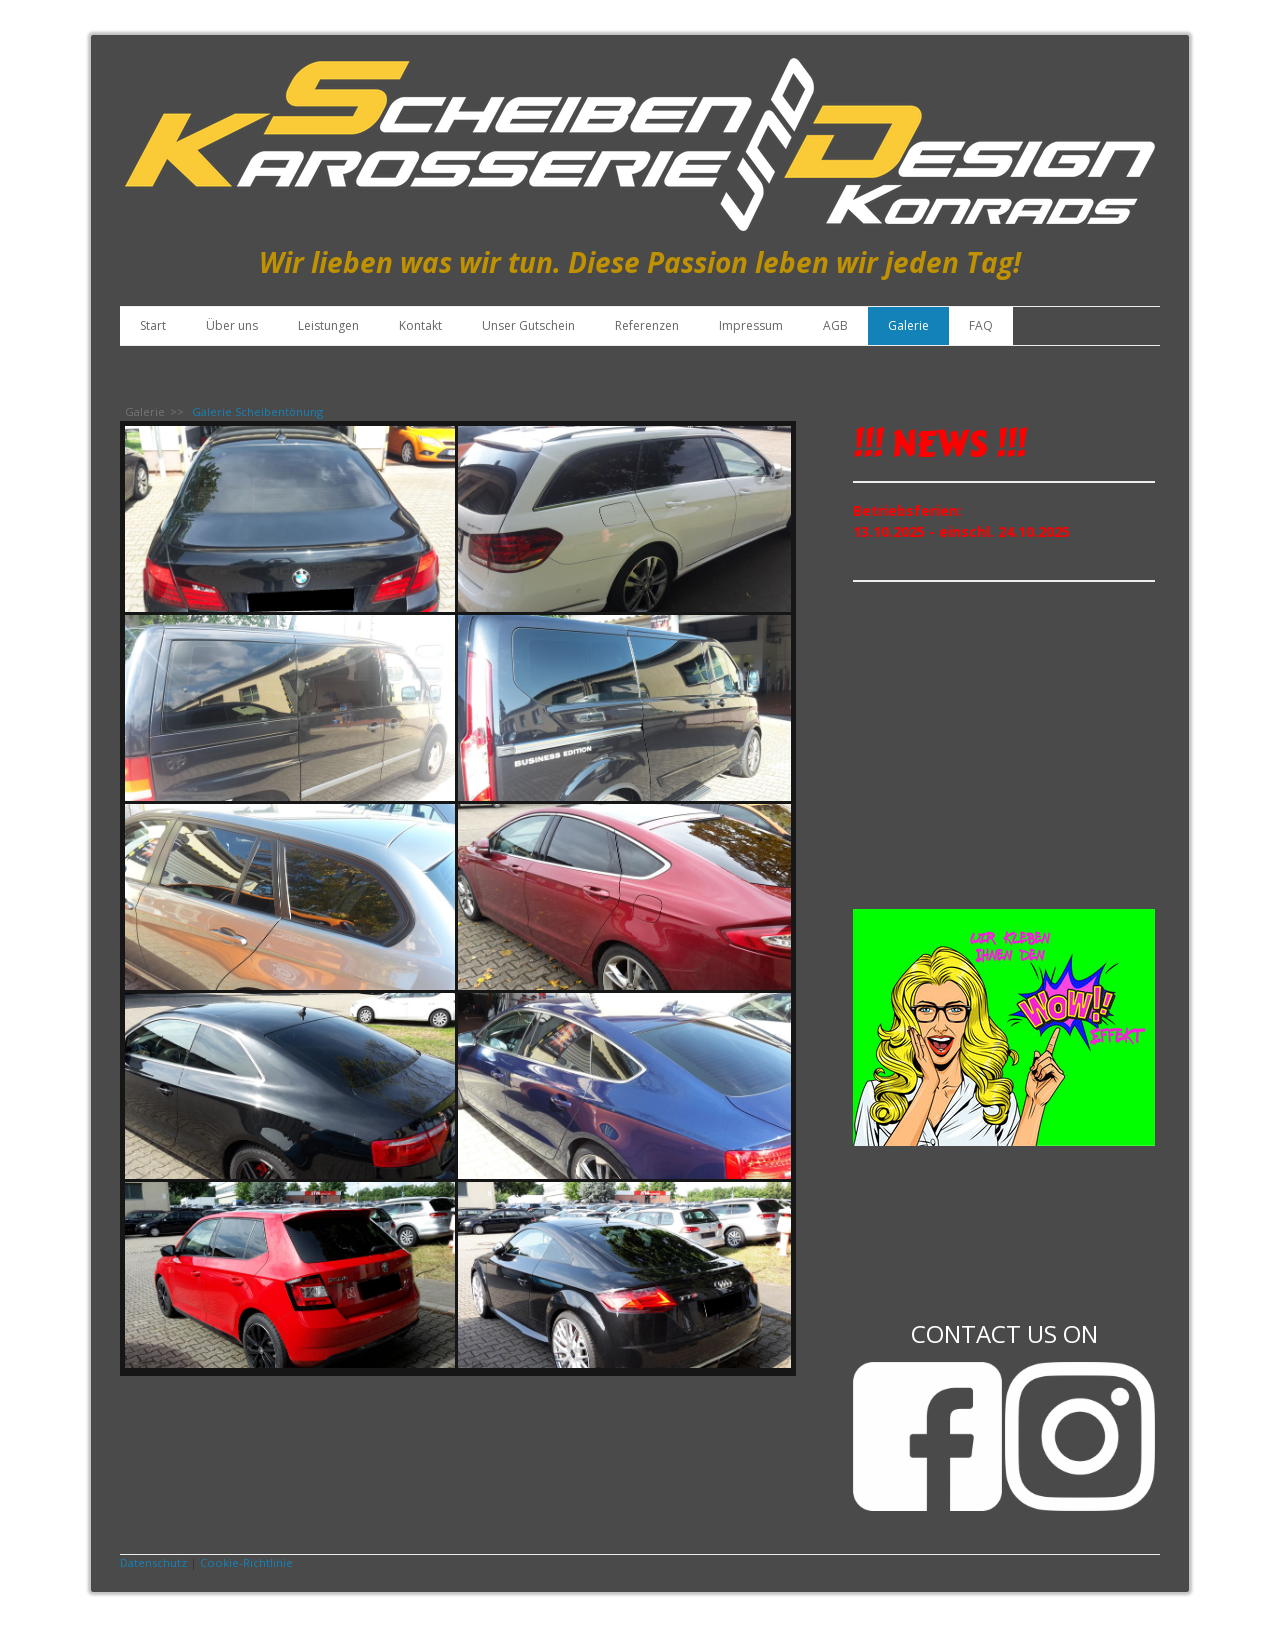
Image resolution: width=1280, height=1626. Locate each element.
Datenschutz (153, 1562)
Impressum (751, 325)
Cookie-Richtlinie (246, 1562)
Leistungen (328, 325)
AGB (835, 325)
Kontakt (420, 325)
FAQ (981, 325)
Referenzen (647, 325)
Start (153, 325)
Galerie (908, 325)
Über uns (232, 325)
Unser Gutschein (528, 325)
